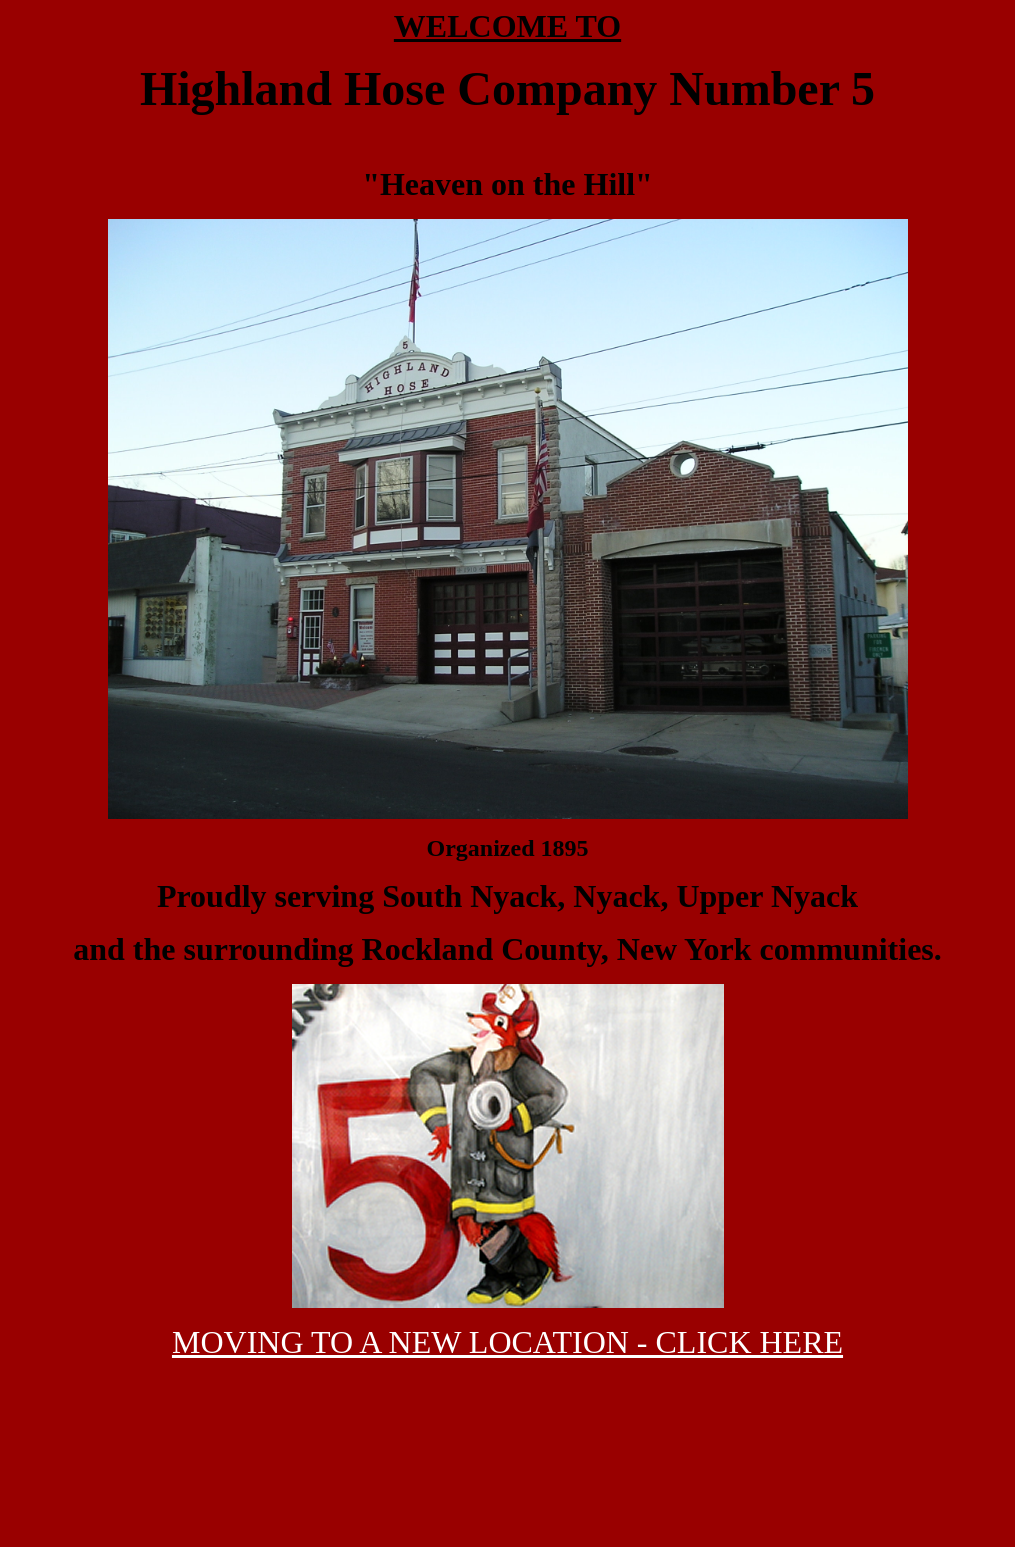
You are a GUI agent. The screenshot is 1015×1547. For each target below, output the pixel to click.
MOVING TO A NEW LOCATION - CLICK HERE (507, 1342)
